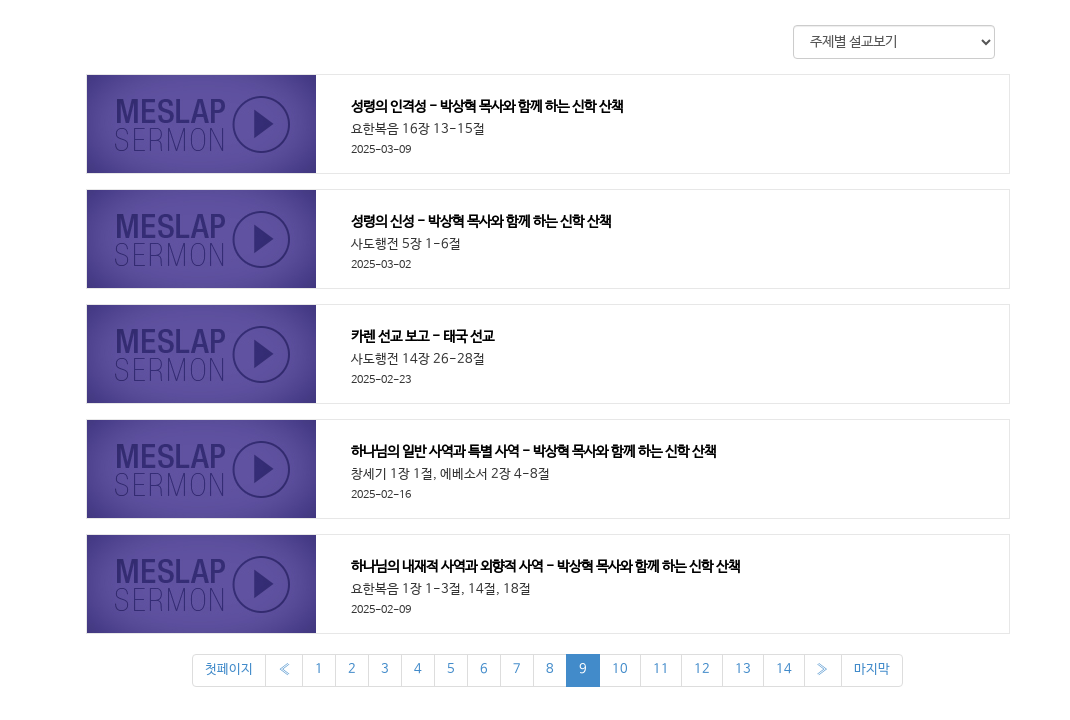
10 (620, 669)
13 (743, 669)
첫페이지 (229, 669)
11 (661, 669)
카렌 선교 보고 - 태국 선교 (422, 337)
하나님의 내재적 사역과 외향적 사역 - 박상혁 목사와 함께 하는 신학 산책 (545, 567)
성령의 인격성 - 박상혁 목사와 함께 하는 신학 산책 (487, 107)
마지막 (872, 669)
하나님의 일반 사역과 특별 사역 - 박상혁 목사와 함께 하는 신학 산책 (533, 452)
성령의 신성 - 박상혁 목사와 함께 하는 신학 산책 (481, 222)
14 (784, 669)
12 (702, 669)
